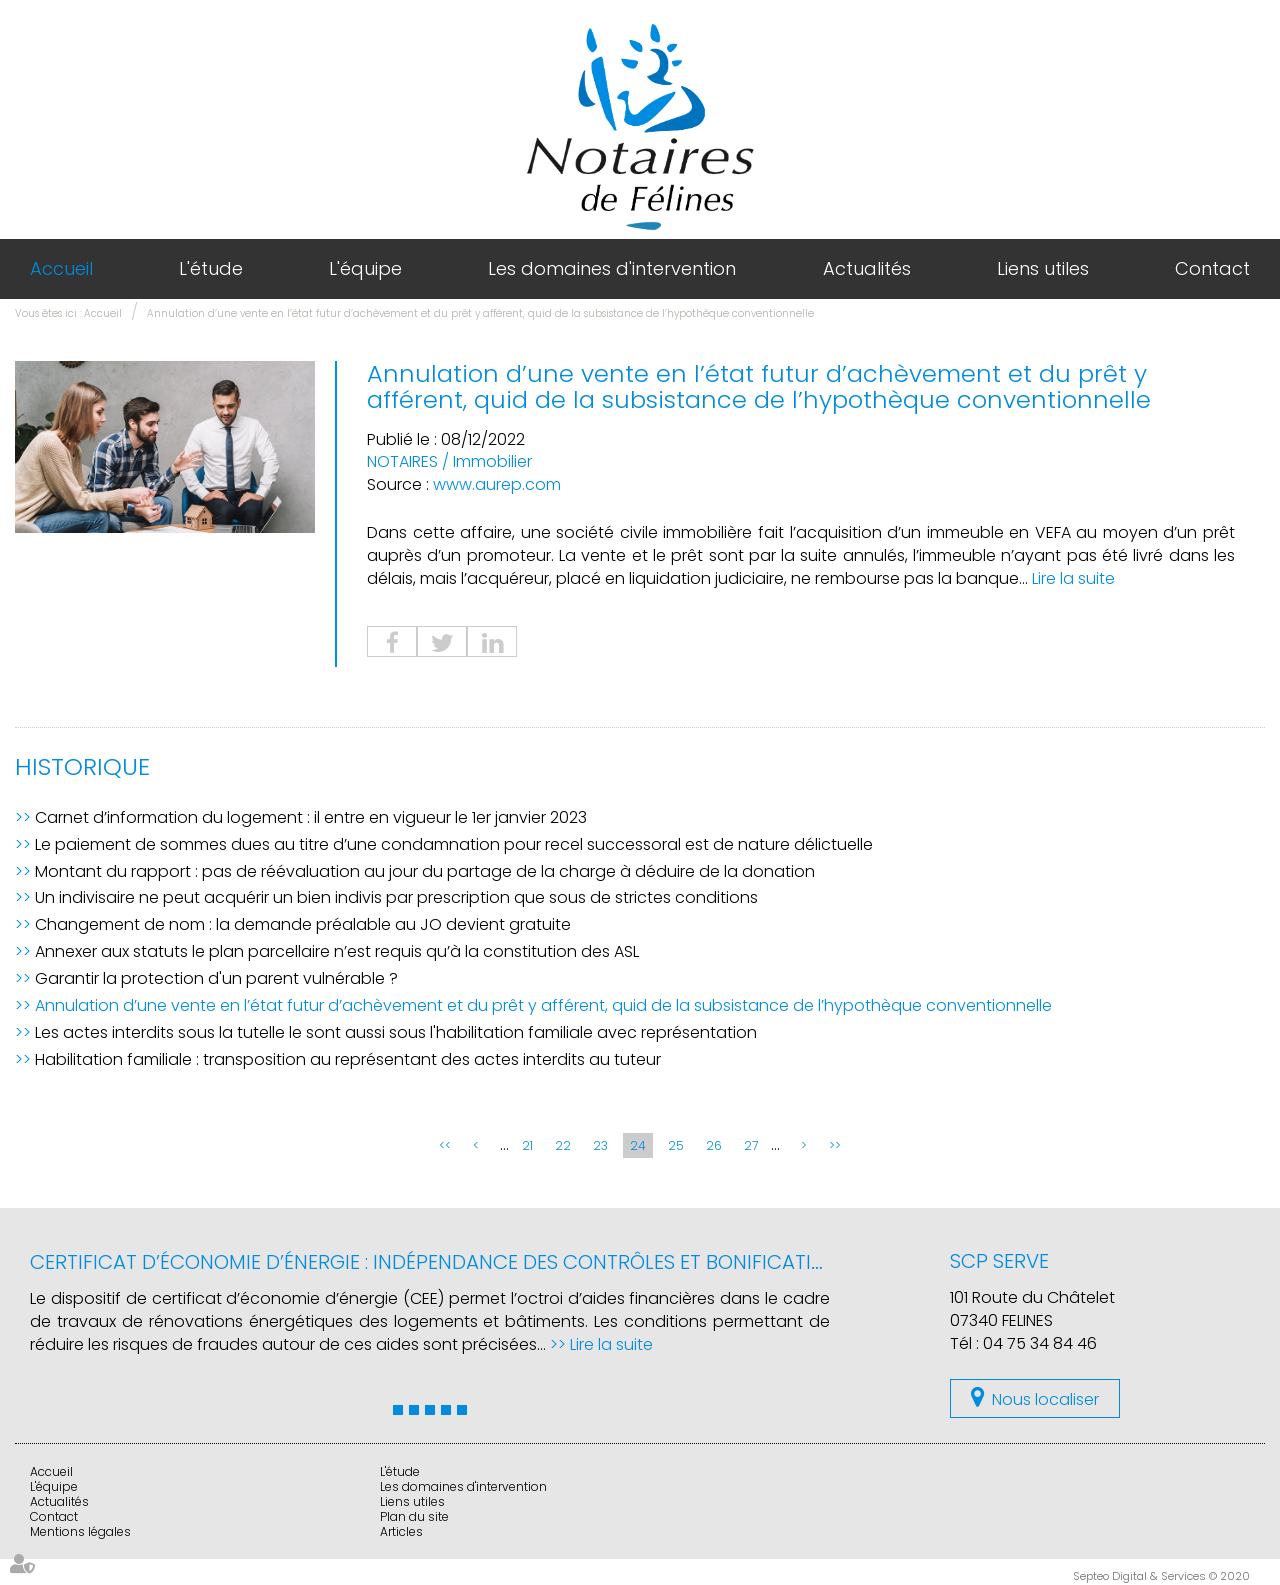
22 (563, 1145)
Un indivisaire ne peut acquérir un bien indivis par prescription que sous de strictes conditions (396, 897)
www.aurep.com (497, 484)
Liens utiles (1043, 268)
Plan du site (414, 1516)
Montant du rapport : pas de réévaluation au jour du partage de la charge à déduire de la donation (425, 871)
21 (527, 1145)
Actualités (867, 268)
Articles (401, 1531)
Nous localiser (1045, 1399)
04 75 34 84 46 (1040, 1343)
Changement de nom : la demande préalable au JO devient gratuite (303, 924)
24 (638, 1145)
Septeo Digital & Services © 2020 (1161, 1576)
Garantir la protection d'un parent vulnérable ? (216, 978)
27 (751, 1145)
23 (600, 1145)
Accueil (61, 268)
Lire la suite (1073, 578)
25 (676, 1145)
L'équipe (365, 268)
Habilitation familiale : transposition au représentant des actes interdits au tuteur (348, 1059)
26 (714, 1145)
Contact (1212, 268)
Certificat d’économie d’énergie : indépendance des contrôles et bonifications (440, 1262)
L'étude (211, 268)
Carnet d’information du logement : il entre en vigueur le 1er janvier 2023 (311, 817)
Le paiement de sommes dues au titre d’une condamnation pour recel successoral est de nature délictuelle (454, 844)
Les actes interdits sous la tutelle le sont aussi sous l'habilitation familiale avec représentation (396, 1032)
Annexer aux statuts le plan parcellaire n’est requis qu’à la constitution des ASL (337, 951)
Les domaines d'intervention (612, 268)
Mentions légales (80, 1531)
